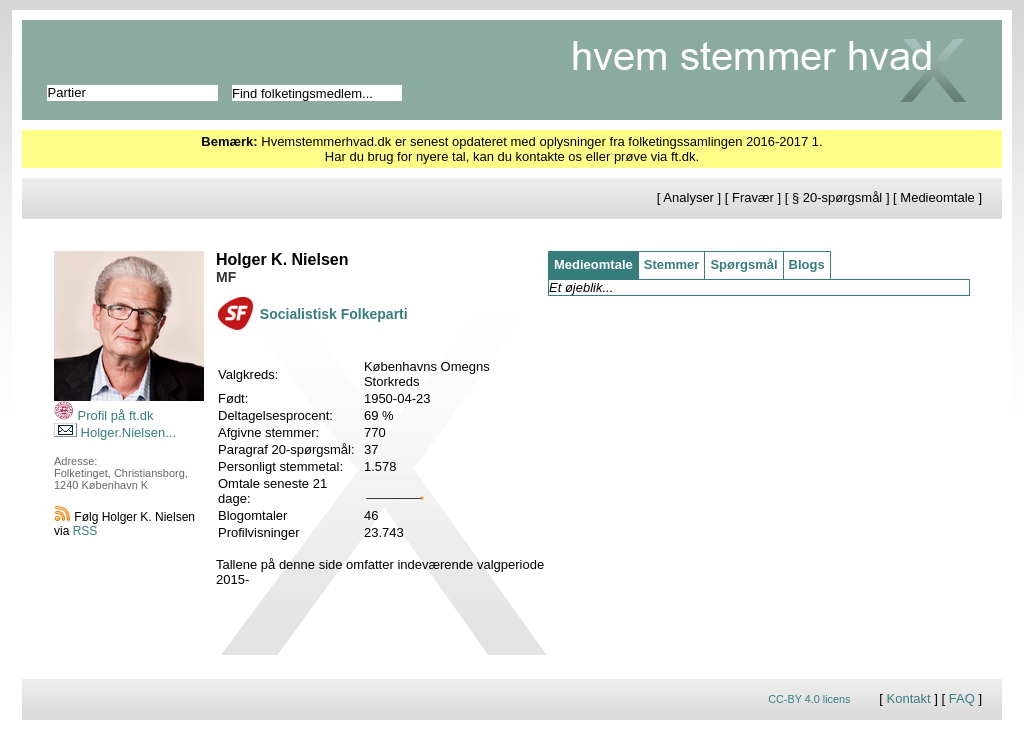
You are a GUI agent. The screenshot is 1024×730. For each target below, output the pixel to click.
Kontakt (909, 698)
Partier (67, 92)
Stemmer (672, 264)
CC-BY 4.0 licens (809, 699)
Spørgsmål (743, 264)
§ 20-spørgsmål (837, 197)
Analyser (688, 197)
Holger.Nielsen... (115, 432)
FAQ (962, 698)
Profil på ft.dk (103, 415)
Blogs (807, 264)
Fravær (753, 197)
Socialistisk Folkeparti (334, 314)
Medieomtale (937, 197)
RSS (85, 531)
